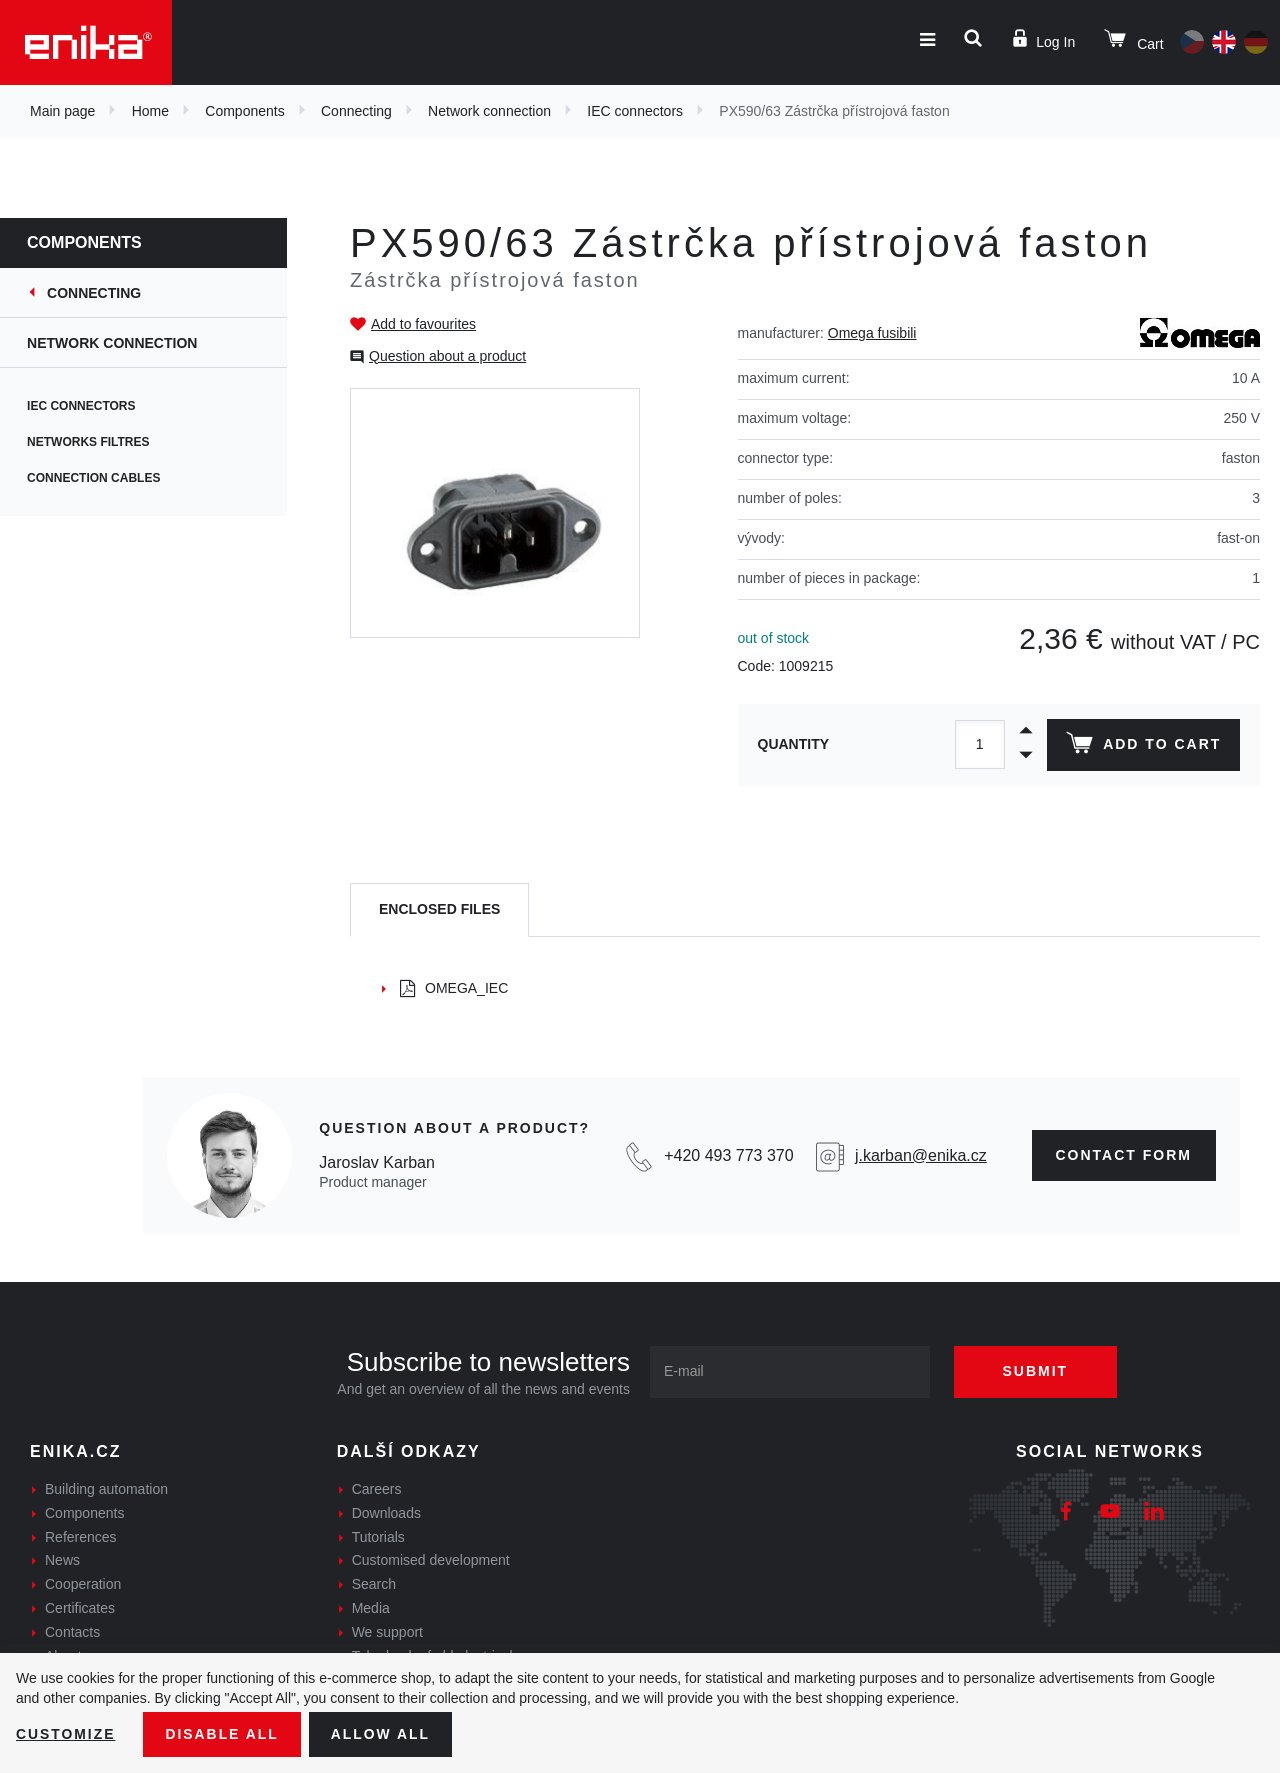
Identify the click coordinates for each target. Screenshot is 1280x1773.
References (81, 1537)
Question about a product (447, 356)
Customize (66, 1734)
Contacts (72, 1632)
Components (244, 111)
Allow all (382, 1734)
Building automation (106, 1489)
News (62, 1560)
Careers (377, 1489)
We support (387, 1632)
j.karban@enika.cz (921, 1155)
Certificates (80, 1608)
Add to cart (1143, 747)
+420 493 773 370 (728, 1155)
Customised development (431, 1560)
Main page (62, 111)
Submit (1037, 1371)
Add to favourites (423, 324)
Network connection (489, 111)
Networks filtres (101, 442)
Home (150, 111)
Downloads (386, 1513)
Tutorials (378, 1537)
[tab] (439, 910)
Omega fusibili (872, 333)
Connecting (356, 111)
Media (371, 1608)
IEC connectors (635, 111)
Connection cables (106, 478)
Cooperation (83, 1584)
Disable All (223, 1734)
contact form (1124, 1155)
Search (374, 1584)
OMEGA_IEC (454, 988)
